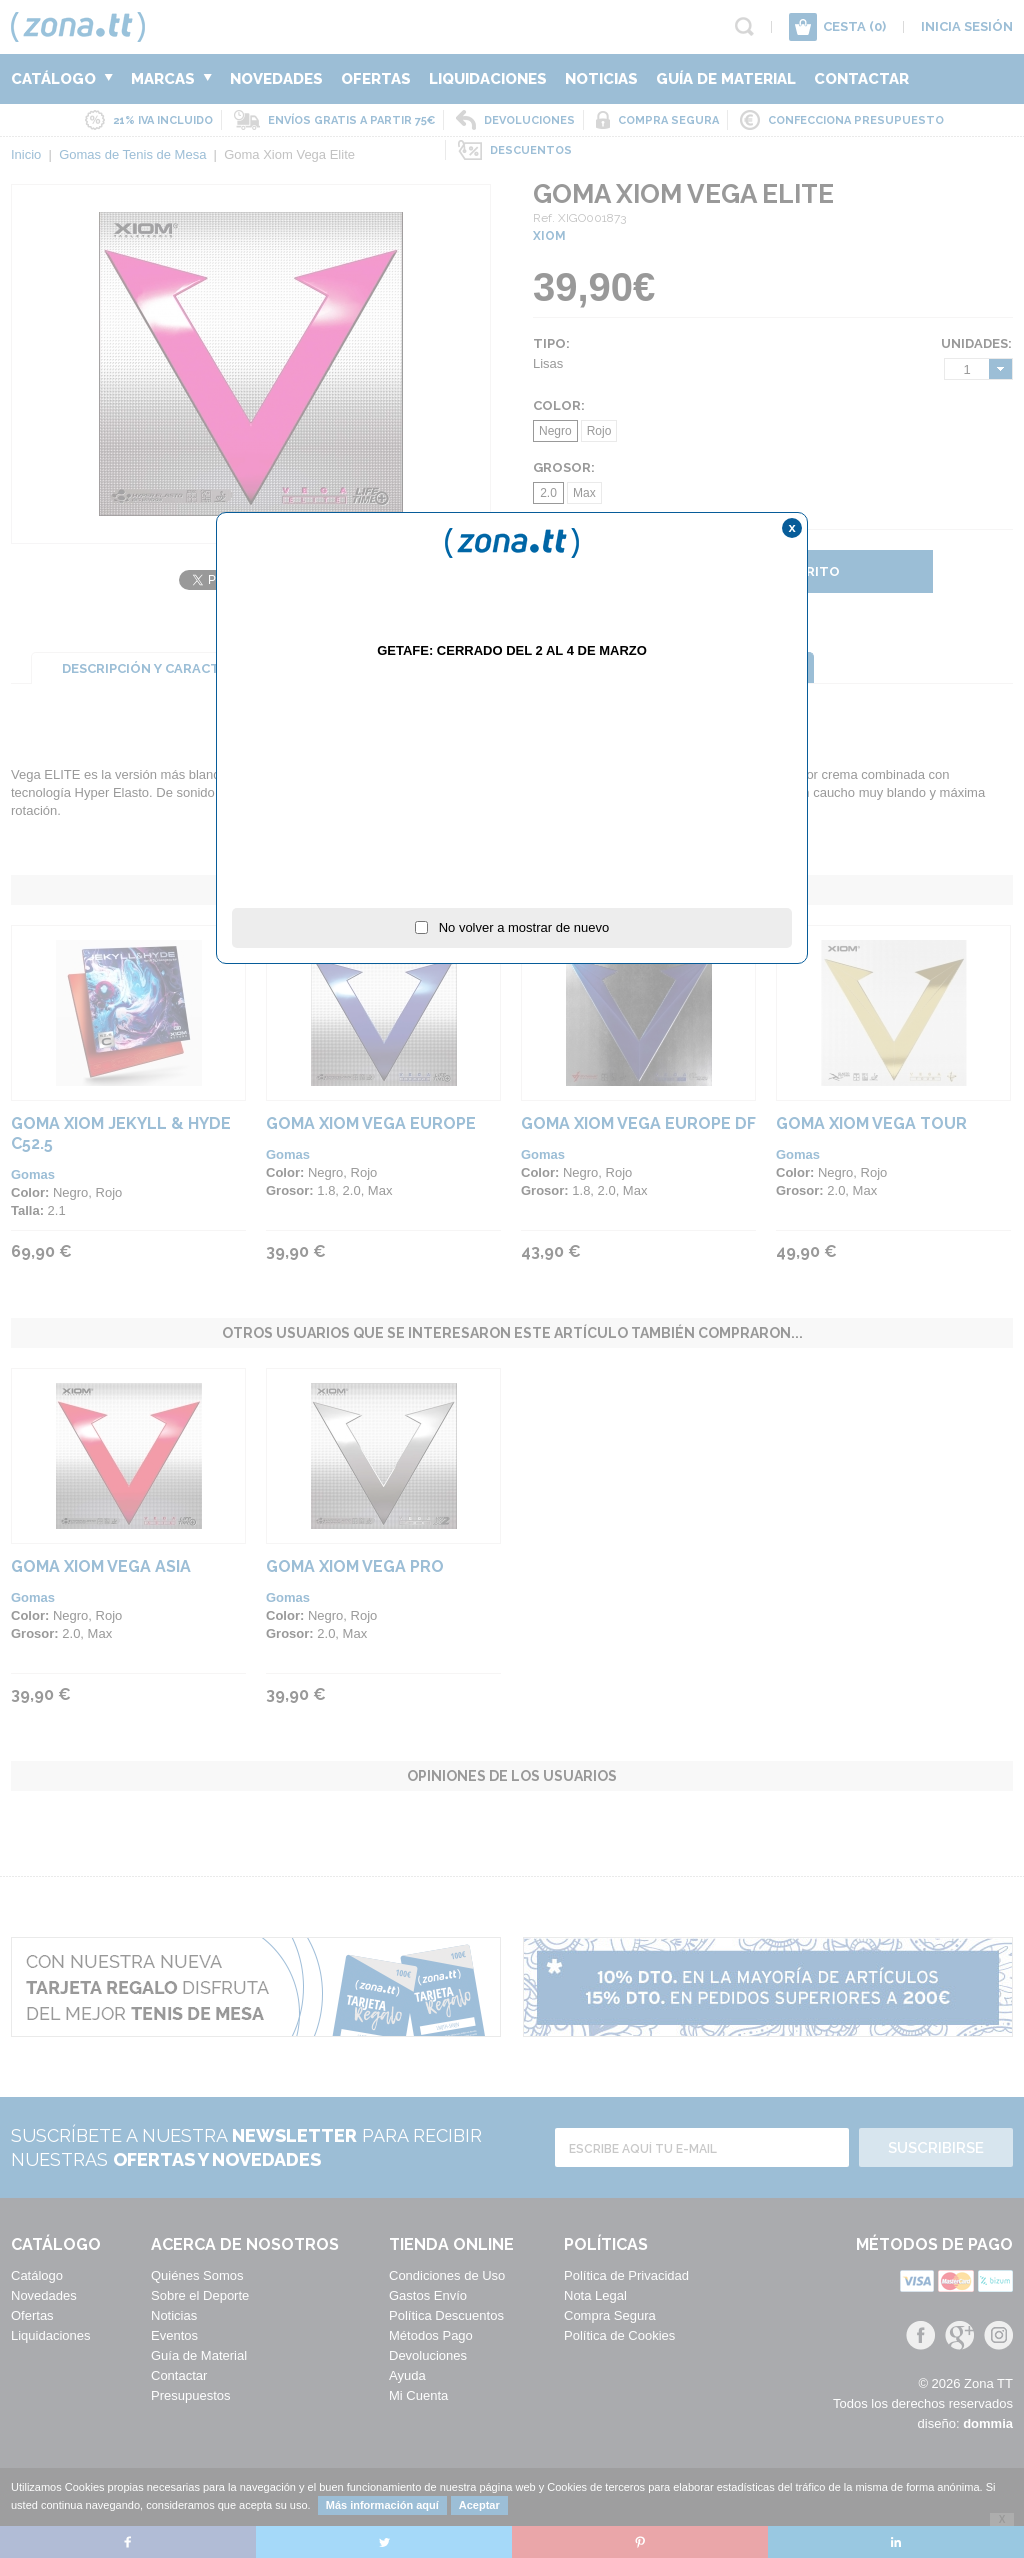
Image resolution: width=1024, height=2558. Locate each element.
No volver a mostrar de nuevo (512, 927)
